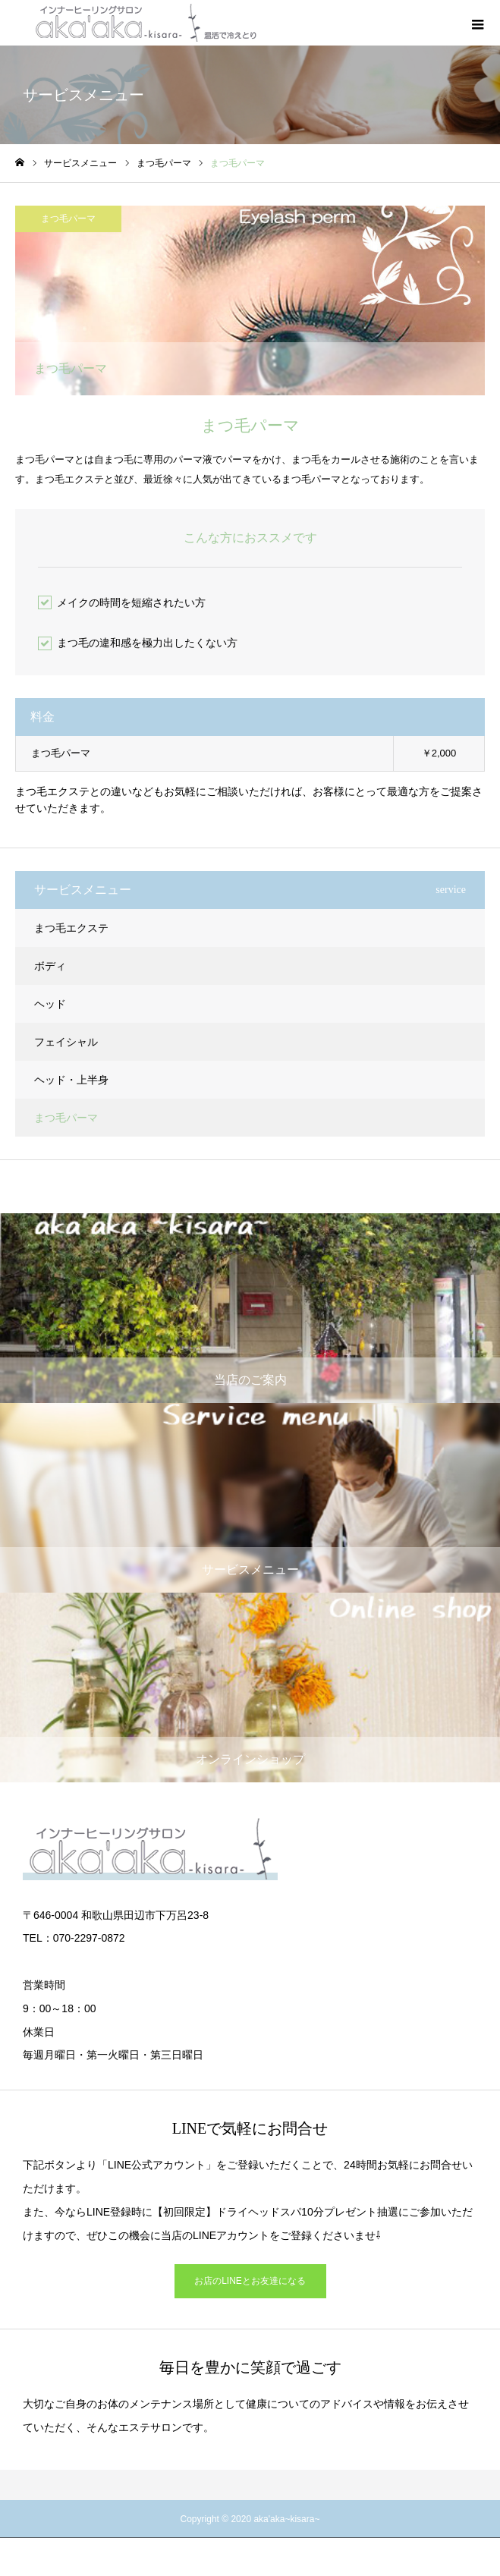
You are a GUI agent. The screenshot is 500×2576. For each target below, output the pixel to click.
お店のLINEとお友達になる (250, 2281)
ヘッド (50, 1004)
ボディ (50, 966)
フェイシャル (66, 1042)
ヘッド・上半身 (71, 1080)
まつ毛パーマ (68, 218)
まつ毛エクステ (71, 928)
